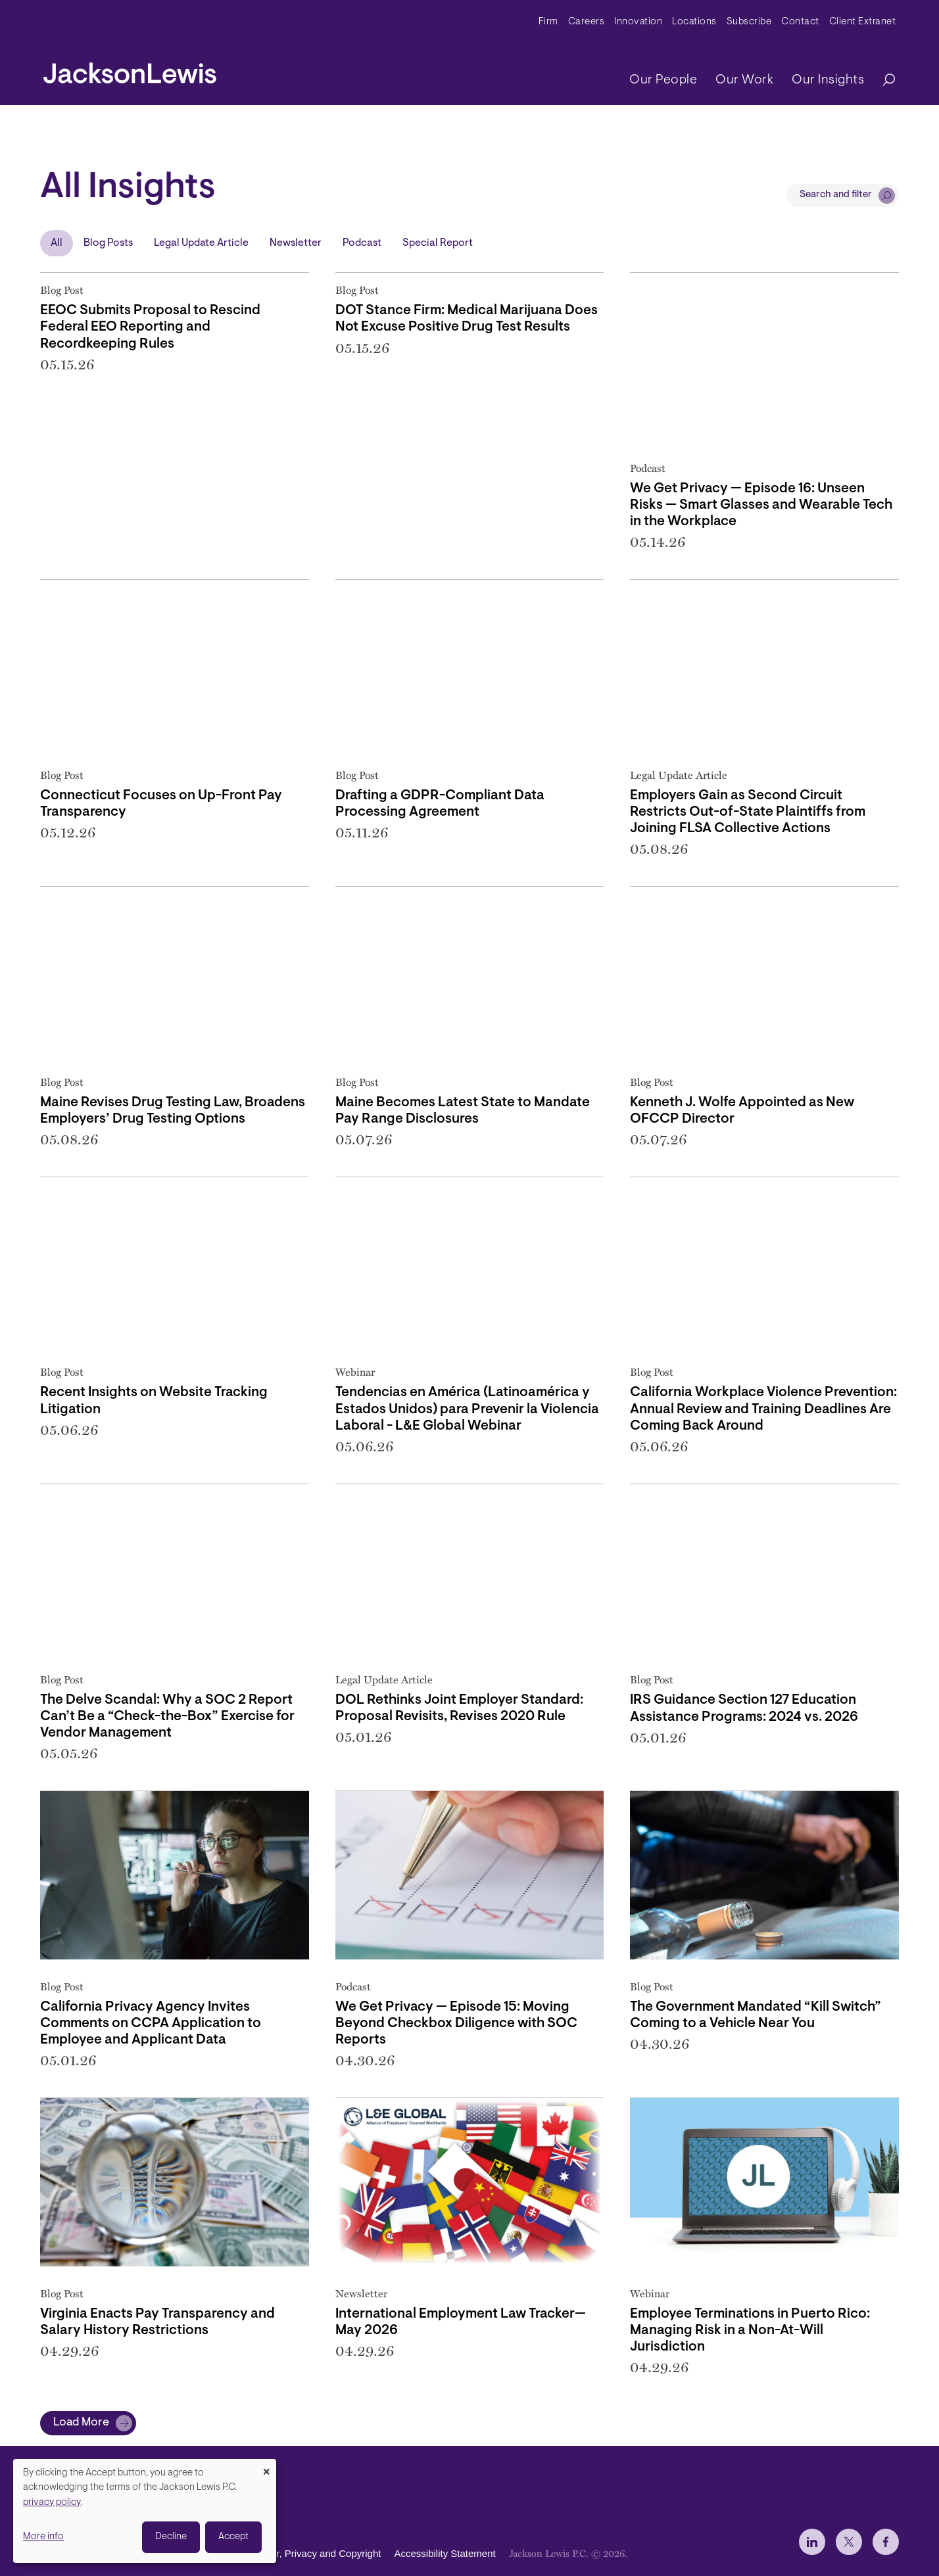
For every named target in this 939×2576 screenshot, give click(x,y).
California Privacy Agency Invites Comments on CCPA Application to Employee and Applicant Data (150, 2023)
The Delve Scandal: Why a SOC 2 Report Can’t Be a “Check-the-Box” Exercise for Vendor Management (167, 1716)
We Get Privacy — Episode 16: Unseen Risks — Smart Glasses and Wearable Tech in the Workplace (761, 505)
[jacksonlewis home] (129, 69)
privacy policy (52, 2503)
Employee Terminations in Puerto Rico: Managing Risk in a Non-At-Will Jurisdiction (750, 2330)
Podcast (362, 243)
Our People (663, 80)
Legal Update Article (201, 243)
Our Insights (828, 80)
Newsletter (296, 243)
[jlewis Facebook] (886, 2542)
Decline (171, 2537)
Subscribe (749, 22)
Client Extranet (862, 22)
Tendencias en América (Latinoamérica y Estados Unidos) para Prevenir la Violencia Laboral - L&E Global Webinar (467, 1409)
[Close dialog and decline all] (266, 2467)
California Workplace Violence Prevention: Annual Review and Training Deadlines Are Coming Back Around (763, 1409)
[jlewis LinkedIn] (812, 2542)
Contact (800, 22)
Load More (81, 2423)
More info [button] (43, 2537)
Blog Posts (108, 243)
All (56, 243)
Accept (233, 2537)
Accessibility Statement (444, 2553)
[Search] (882, 80)
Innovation (638, 22)
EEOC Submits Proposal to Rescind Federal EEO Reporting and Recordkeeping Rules (150, 327)
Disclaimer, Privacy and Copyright (307, 2553)
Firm (548, 22)
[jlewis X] (849, 2542)
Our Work (744, 80)
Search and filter (836, 195)
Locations (694, 22)
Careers (586, 22)
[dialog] (144, 2511)
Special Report (437, 243)
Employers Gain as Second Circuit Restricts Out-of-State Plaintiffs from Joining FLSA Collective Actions (747, 812)
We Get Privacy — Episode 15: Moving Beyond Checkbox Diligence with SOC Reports (456, 2023)
